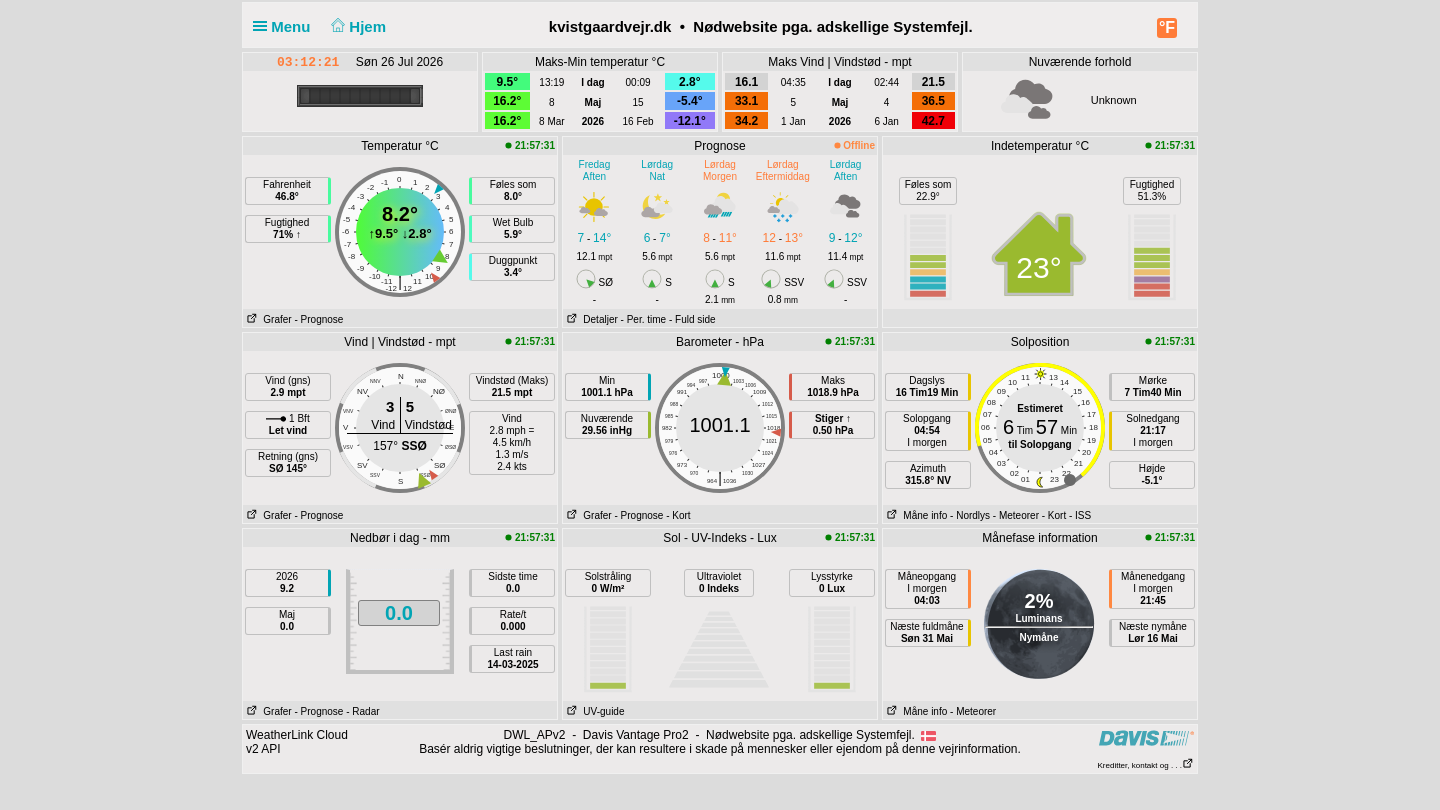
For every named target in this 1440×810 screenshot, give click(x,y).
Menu (286, 26)
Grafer (267, 319)
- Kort (678, 515)
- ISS (1080, 515)
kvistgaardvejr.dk (610, 26)
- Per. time (644, 319)
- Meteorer (1016, 515)
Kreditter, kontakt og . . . (1146, 765)
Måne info (915, 515)
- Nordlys (970, 515)
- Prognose (318, 319)
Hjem (357, 26)
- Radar (362, 711)
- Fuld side (692, 319)
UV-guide (593, 711)
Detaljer (590, 319)
